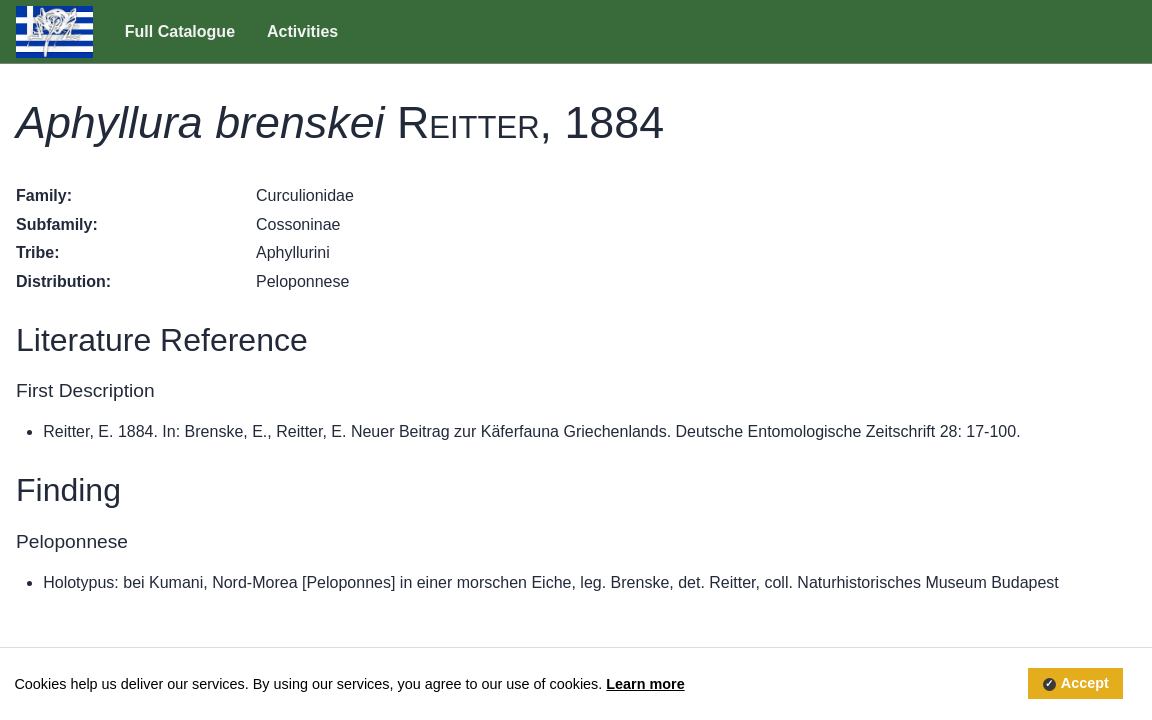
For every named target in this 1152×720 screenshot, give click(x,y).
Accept (1085, 684)
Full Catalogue (180, 31)
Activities (302, 31)
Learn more (645, 684)
